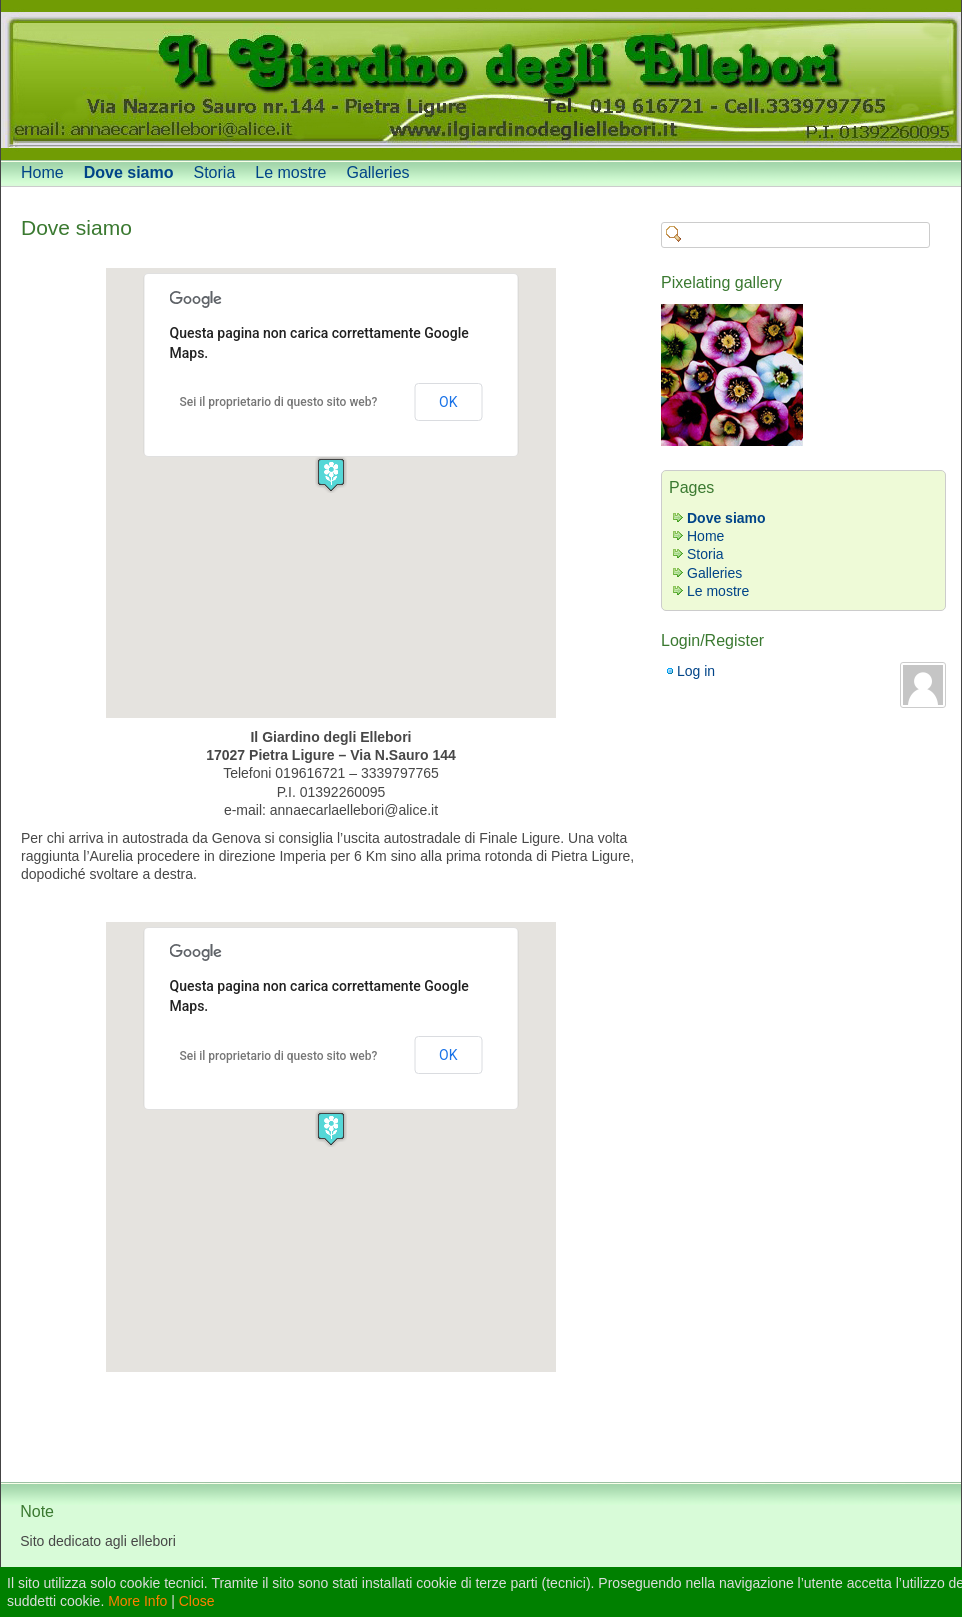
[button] (331, 474)
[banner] (481, 80)
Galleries (377, 172)
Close (197, 1601)
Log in (696, 671)
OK (448, 402)
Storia (215, 172)
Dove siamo (129, 172)
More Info (137, 1601)
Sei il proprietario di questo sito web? (279, 402)
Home (42, 172)
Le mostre (290, 172)
